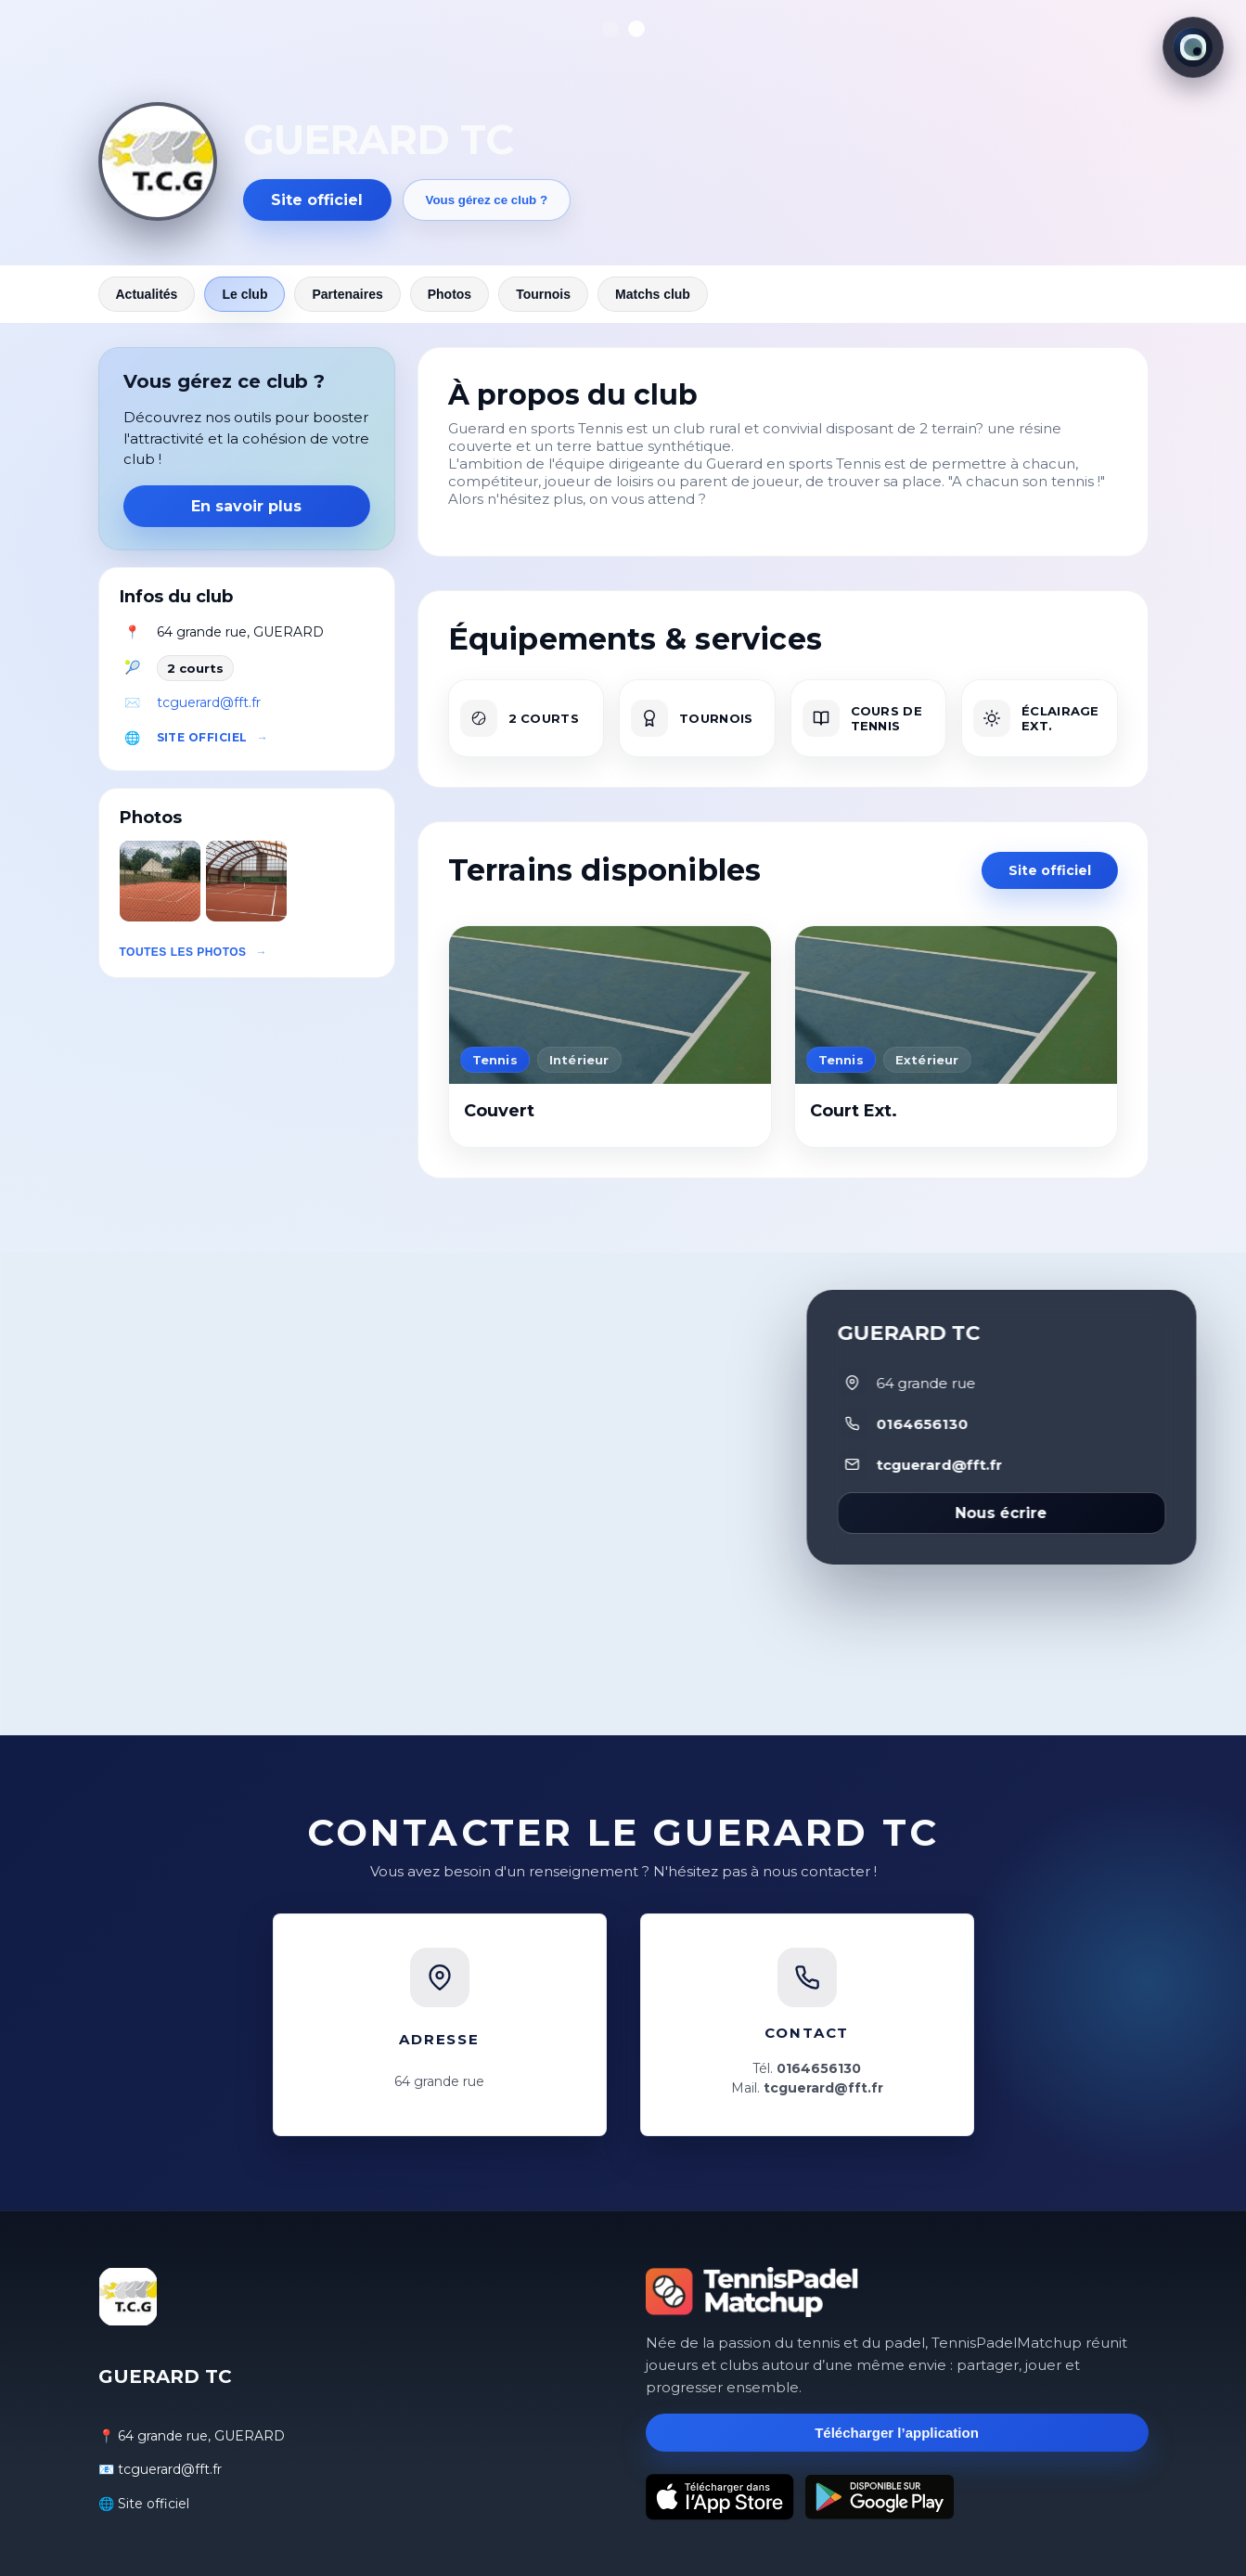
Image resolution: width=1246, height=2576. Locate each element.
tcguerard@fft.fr (209, 702)
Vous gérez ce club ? (487, 200)
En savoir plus (246, 506)
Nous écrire (1001, 1513)
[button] (160, 881)
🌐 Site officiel (143, 2503)
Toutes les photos (183, 952)
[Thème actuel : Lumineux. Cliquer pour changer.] (1193, 47)
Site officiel (317, 200)
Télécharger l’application (897, 2433)
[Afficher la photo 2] (636, 28)
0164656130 (922, 1424)
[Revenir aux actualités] (157, 161)
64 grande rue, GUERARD (240, 632)
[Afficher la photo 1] (610, 28)
